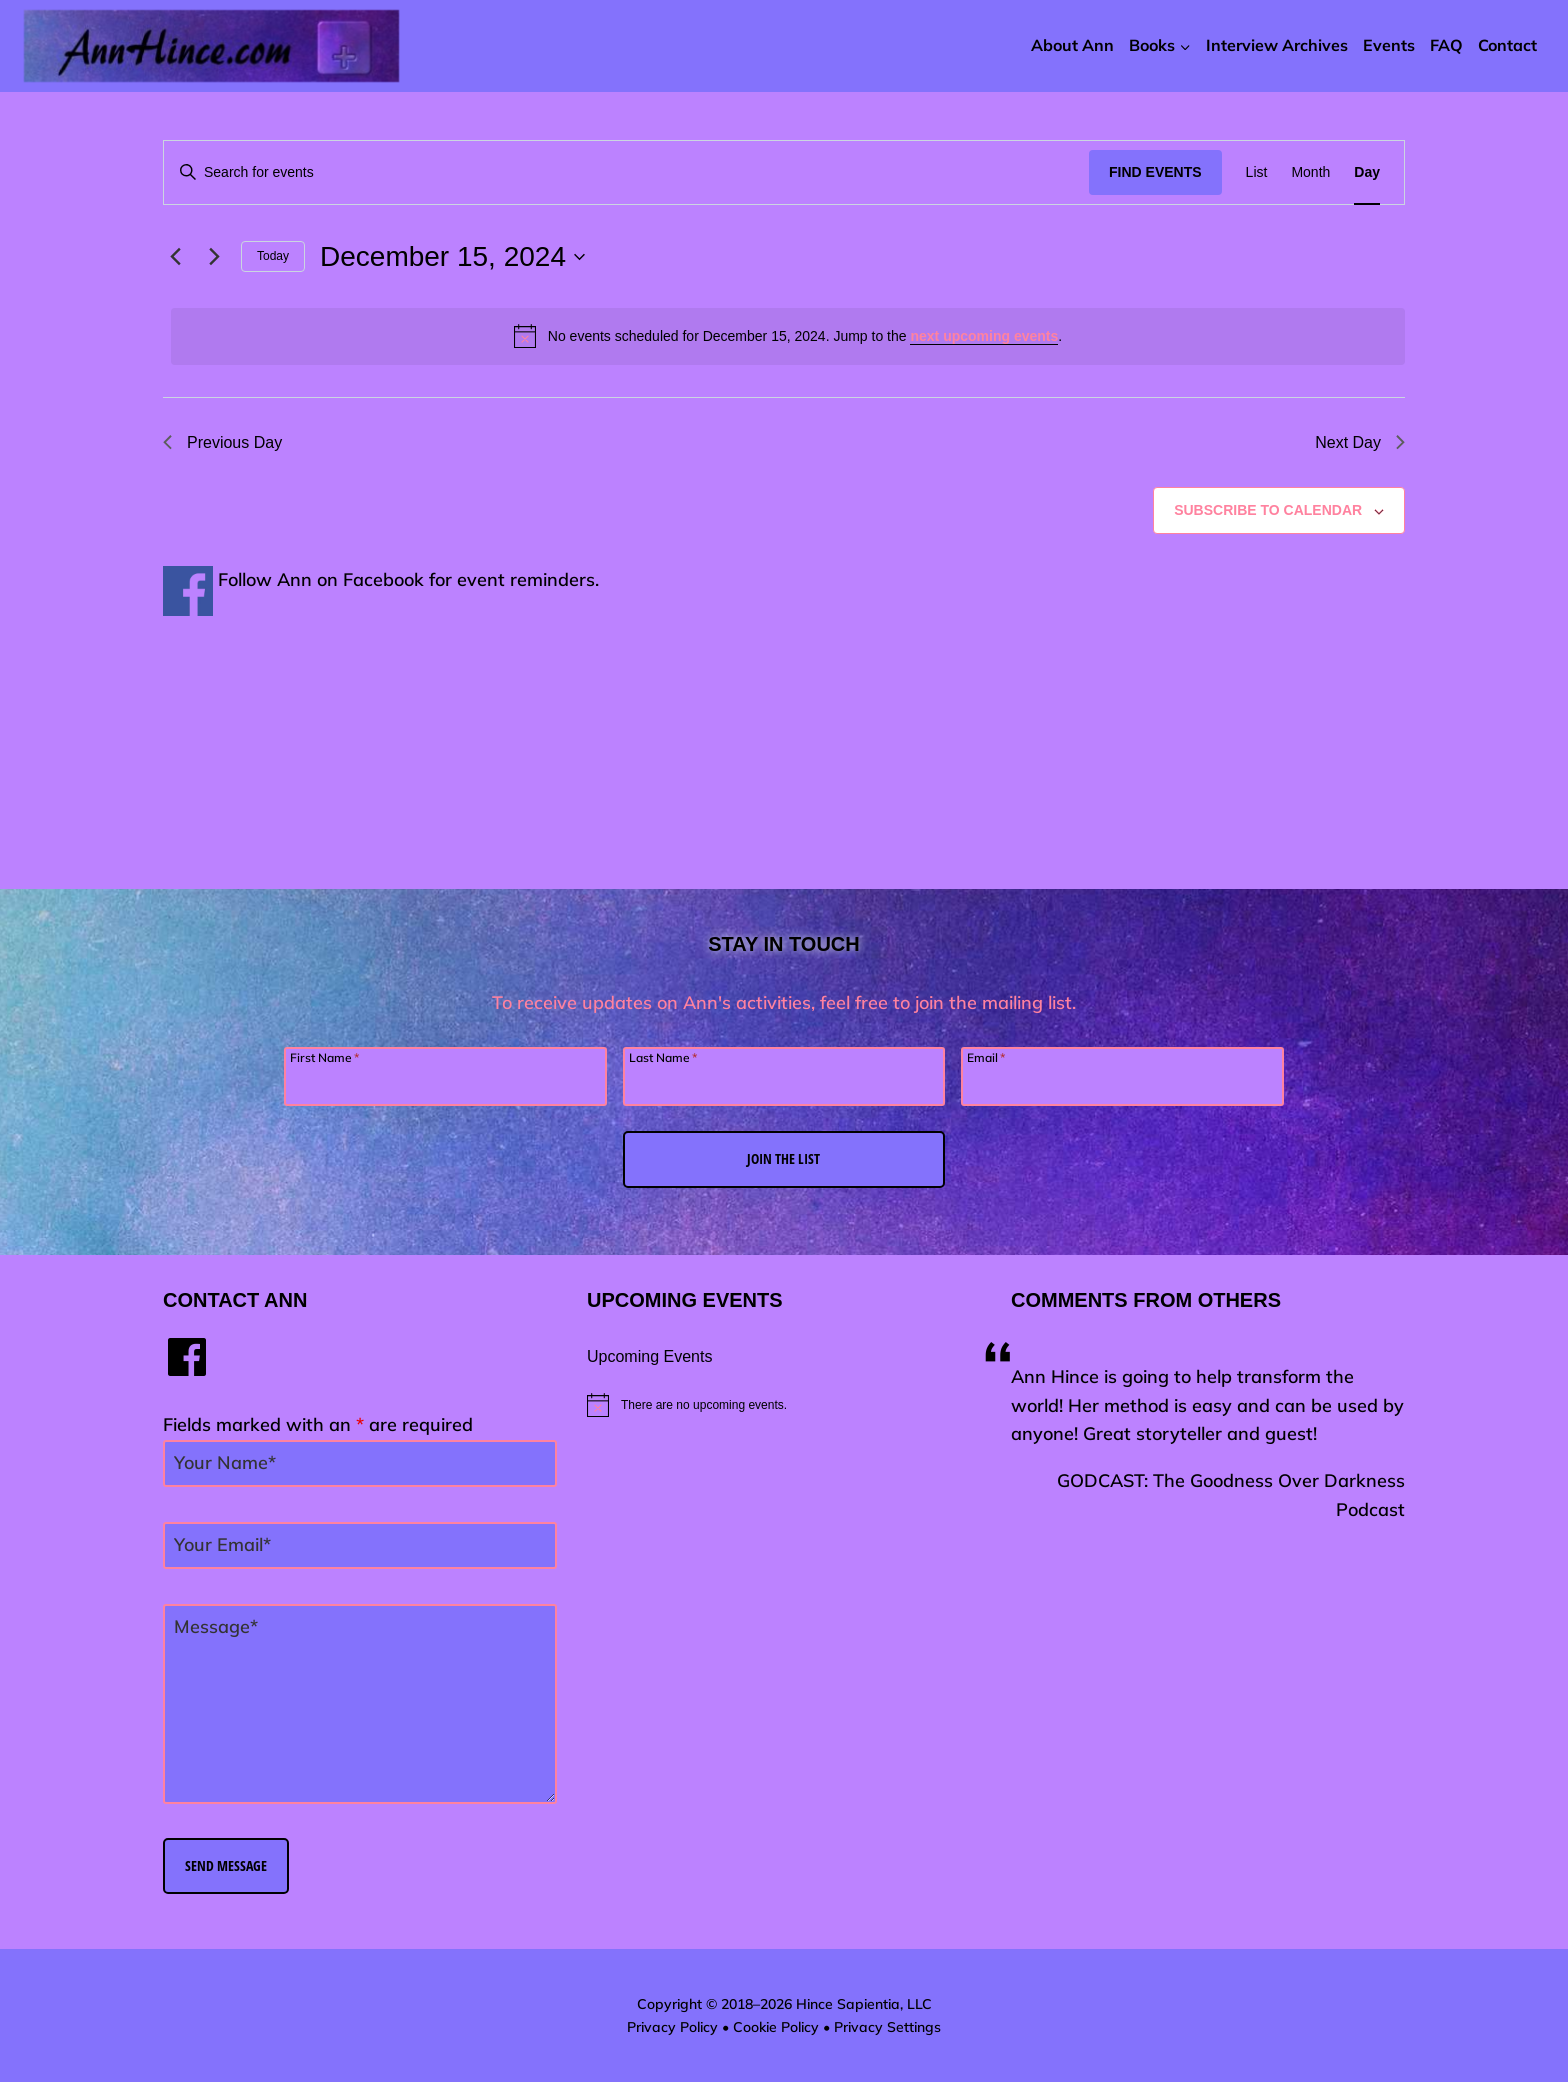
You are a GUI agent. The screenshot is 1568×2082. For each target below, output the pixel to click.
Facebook (383, 579)
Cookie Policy (776, 2027)
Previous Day (222, 442)
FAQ (1446, 45)
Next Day (1360, 442)
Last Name (663, 1057)
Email (986, 1057)
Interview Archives (1277, 45)
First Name (324, 1057)
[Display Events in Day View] (1367, 172)
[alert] (788, 336)
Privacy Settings (887, 2027)
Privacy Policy (672, 2027)
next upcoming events (984, 336)
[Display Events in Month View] (1310, 172)
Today (273, 256)
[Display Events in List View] (1257, 172)
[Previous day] (175, 257)
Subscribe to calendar (1268, 510)
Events (1389, 45)
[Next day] (214, 257)
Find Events (1155, 172)
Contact (1507, 45)
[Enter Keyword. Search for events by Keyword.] (626, 172)
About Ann (1072, 45)
